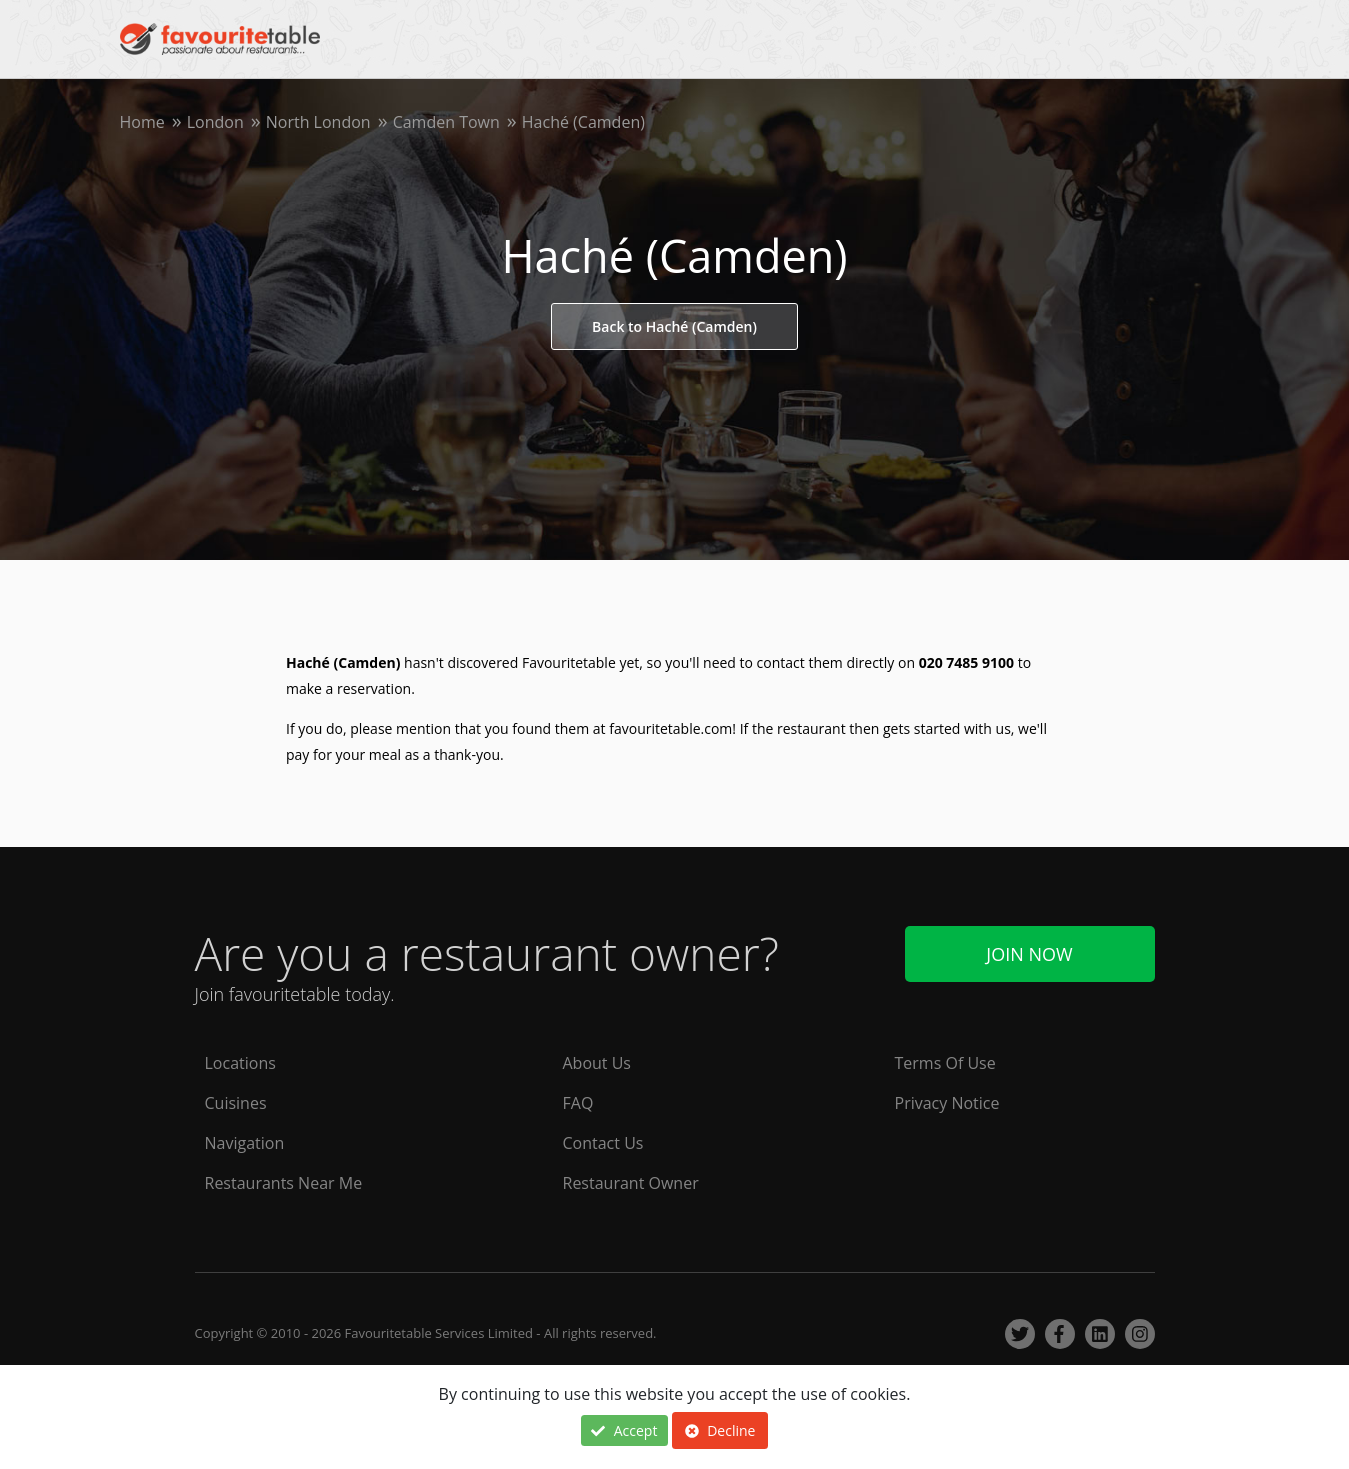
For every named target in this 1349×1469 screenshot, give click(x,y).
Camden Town (446, 122)
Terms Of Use (945, 1063)
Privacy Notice (947, 1103)
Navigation (245, 1143)
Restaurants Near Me (284, 1183)
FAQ (578, 1103)
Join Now (1029, 954)
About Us (597, 1063)
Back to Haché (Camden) (674, 326)
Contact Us (603, 1143)
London (215, 122)
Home (142, 122)
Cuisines (236, 1103)
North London (318, 122)
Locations (240, 1063)
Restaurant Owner (631, 1183)
